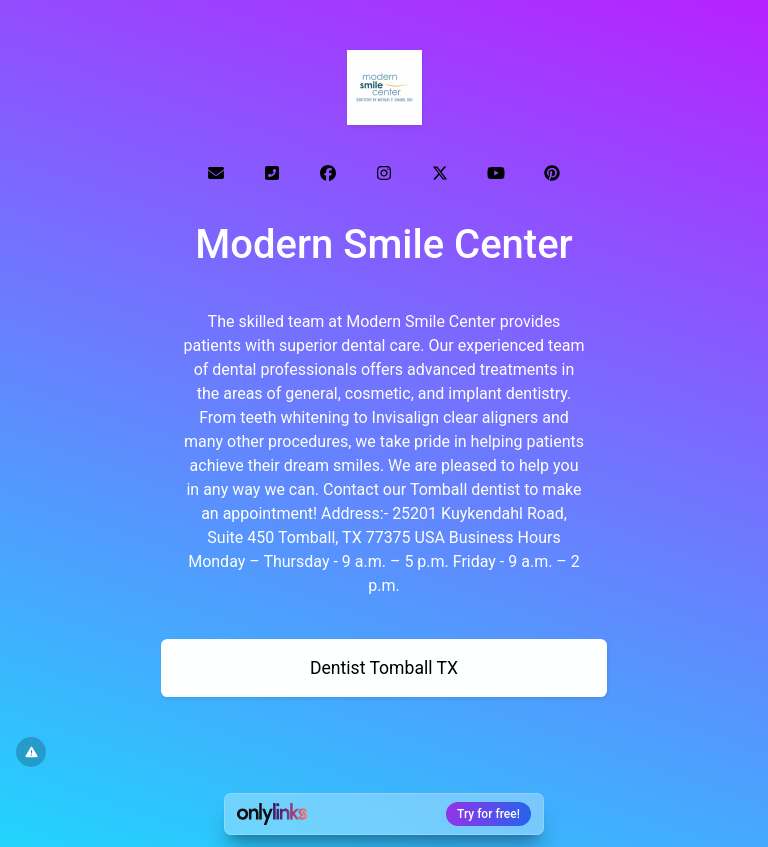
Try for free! (488, 814)
